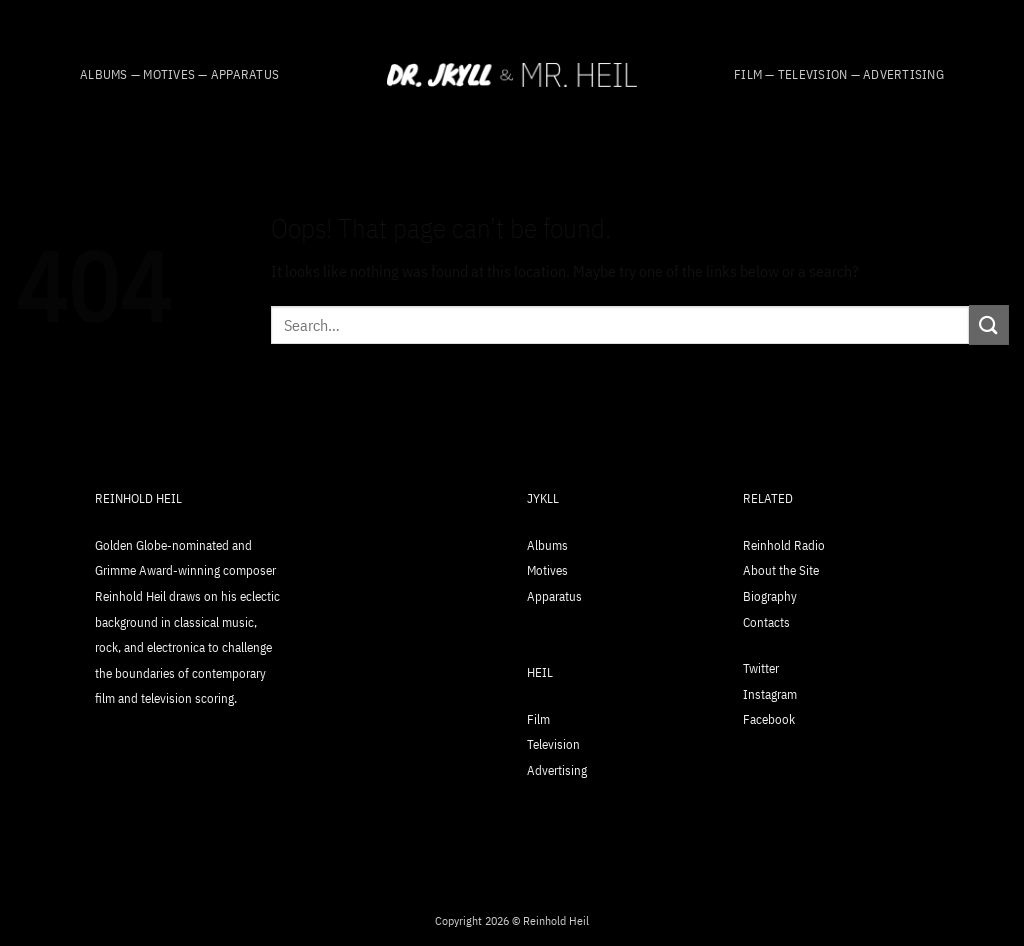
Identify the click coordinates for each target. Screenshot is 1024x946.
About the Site (781, 570)
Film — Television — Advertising (839, 74)
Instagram (770, 694)
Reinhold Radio (784, 545)
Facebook (769, 719)
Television (553, 744)
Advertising (557, 770)
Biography (770, 596)
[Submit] (989, 324)
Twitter (761, 668)
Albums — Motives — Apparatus (179, 74)
